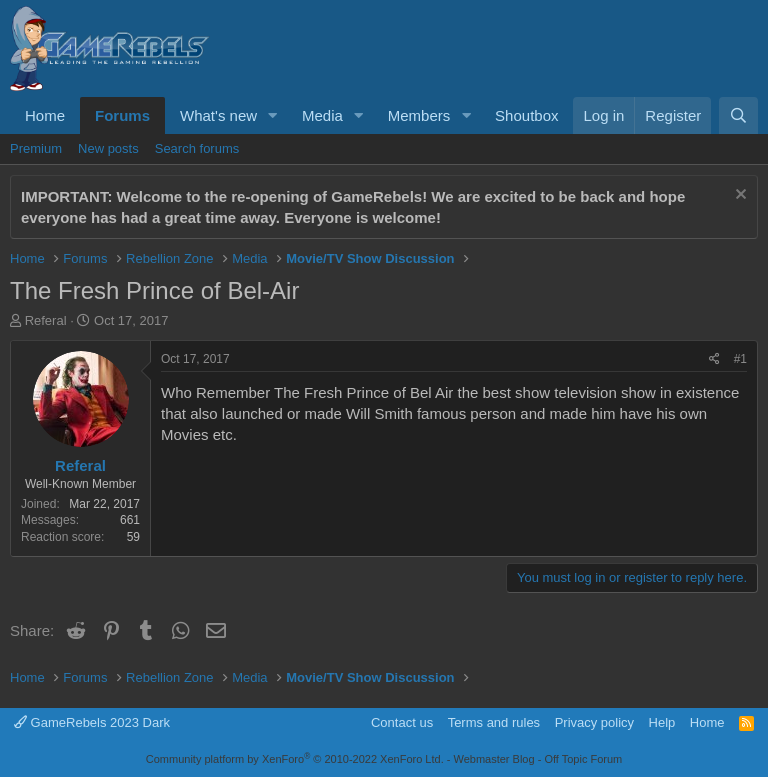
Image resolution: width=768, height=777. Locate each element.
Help (662, 722)
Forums (122, 115)
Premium (36, 148)
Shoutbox (526, 115)
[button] (273, 115)
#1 (740, 359)
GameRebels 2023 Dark (92, 722)
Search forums (197, 148)
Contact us (402, 722)
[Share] (714, 359)
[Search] (738, 115)
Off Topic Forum (583, 759)
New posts (108, 148)
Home (45, 115)
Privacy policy (594, 722)
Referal (46, 320)
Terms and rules (494, 722)
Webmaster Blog (493, 759)
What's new (218, 115)
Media (322, 115)
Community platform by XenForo (295, 759)
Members (419, 115)
